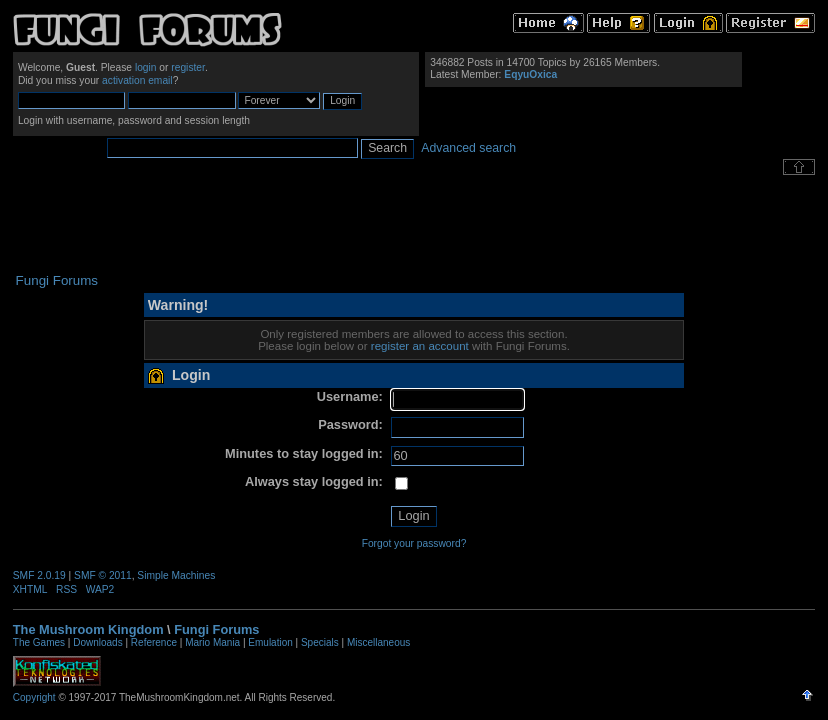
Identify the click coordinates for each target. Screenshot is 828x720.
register (188, 67)
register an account (420, 346)
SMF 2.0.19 (39, 575)
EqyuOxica (530, 74)
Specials (320, 642)
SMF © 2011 (103, 575)
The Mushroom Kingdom (88, 629)
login (146, 67)
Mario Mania (212, 642)
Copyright (34, 697)
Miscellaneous (378, 642)
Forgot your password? (414, 543)
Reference (154, 642)
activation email (137, 80)
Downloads (97, 642)
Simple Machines (176, 575)
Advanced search (468, 148)
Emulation (270, 642)
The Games (39, 642)
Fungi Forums (216, 629)
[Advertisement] (414, 224)
